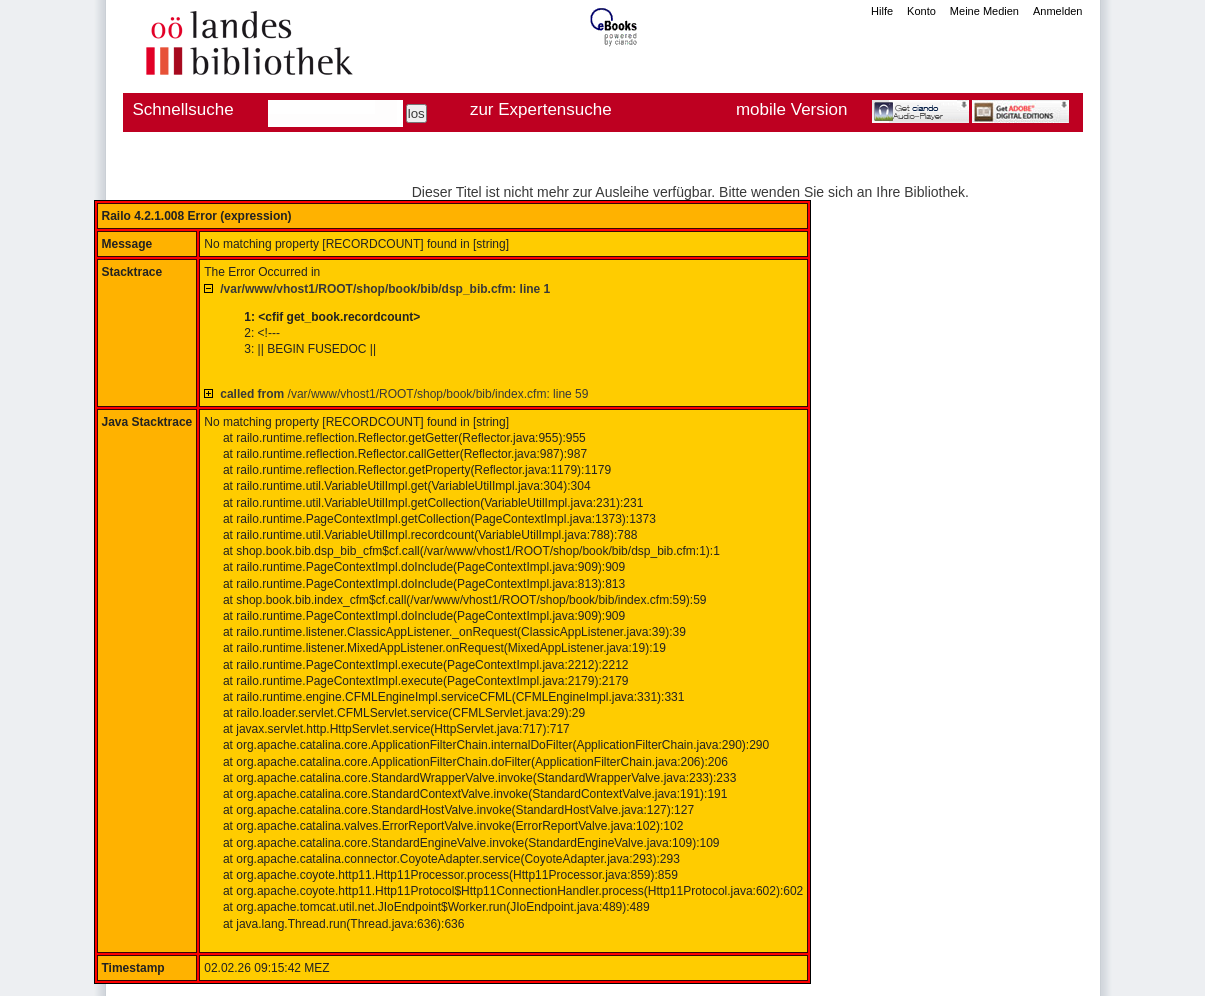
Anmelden (1058, 11)
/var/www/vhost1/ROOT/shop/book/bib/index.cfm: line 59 (404, 394)
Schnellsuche (183, 109)
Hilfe (882, 11)
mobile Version (792, 109)
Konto (921, 11)
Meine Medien (984, 11)
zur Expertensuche (541, 109)
